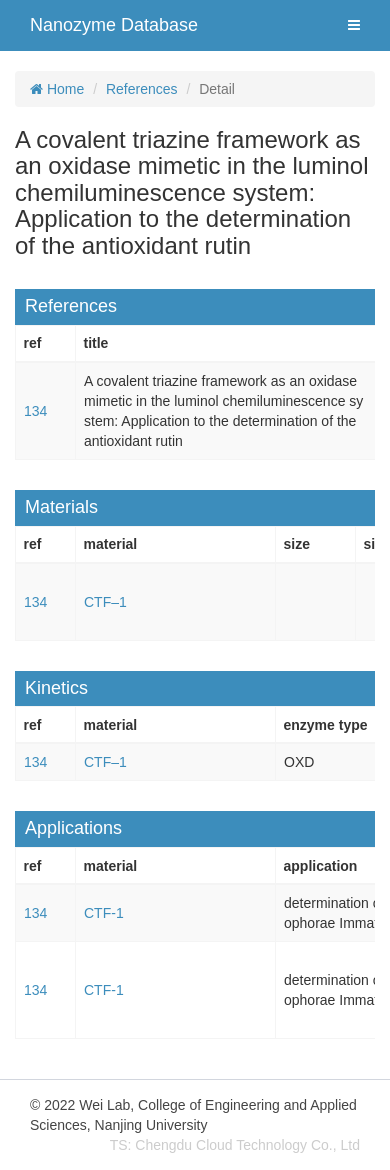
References (142, 89)
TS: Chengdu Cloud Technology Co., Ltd (235, 1145)
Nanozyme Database (114, 25)
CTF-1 (104, 913)
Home (57, 89)
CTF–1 (105, 602)
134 (35, 411)
